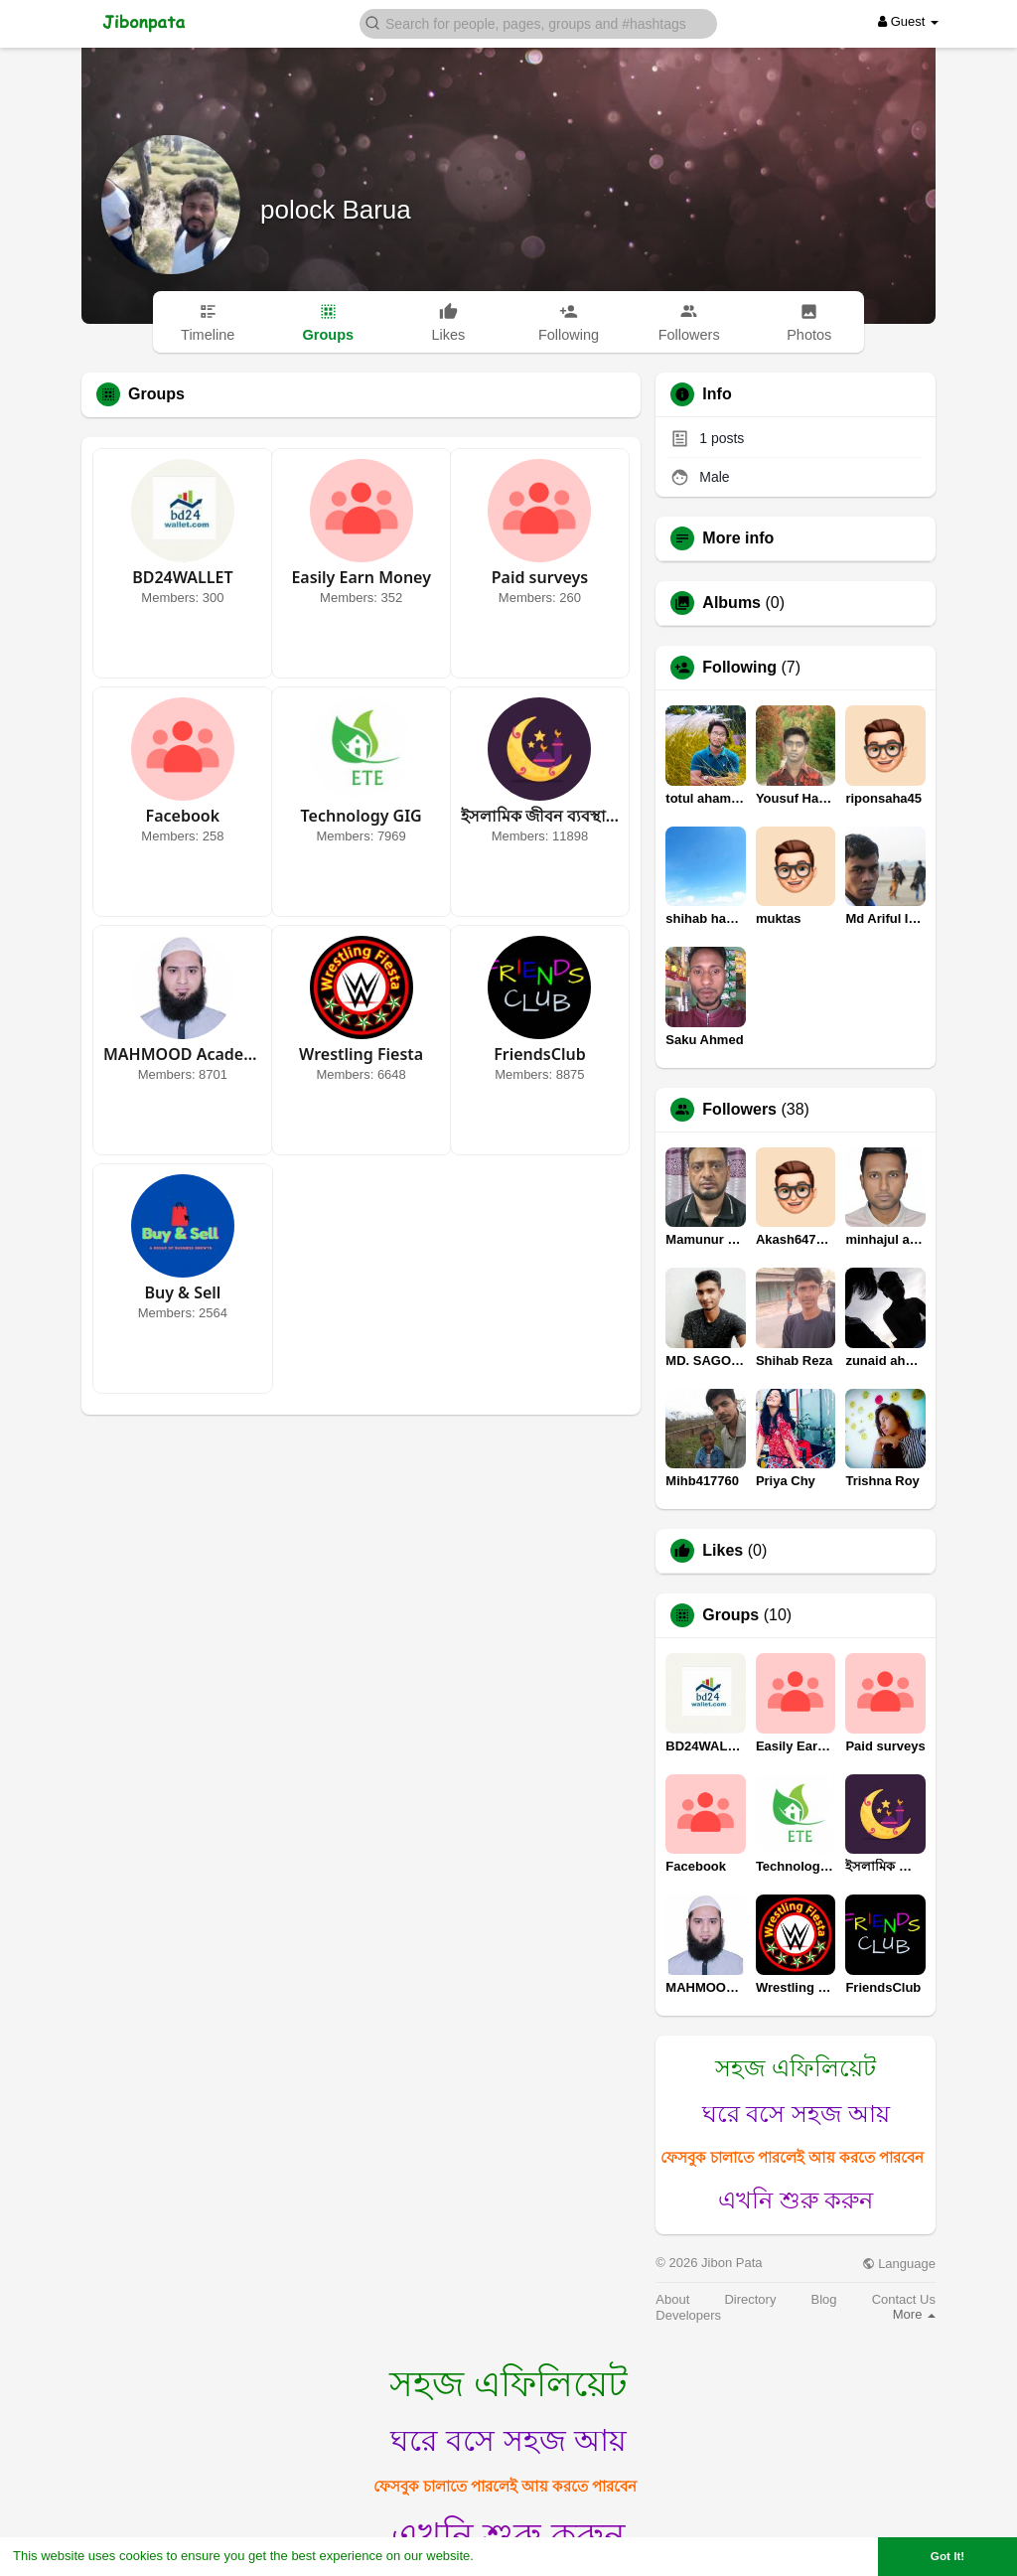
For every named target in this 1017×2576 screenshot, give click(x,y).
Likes (722, 1551)
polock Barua (335, 210)
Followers (739, 1110)
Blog (824, 2299)
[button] (538, 22)
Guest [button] (908, 21)
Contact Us (904, 2299)
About (672, 2299)
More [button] (914, 2314)
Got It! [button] (947, 2555)
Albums (731, 603)
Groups (730, 1615)
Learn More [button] (512, 2555)
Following (739, 668)
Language (899, 2263)
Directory (750, 2299)
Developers (688, 2315)
